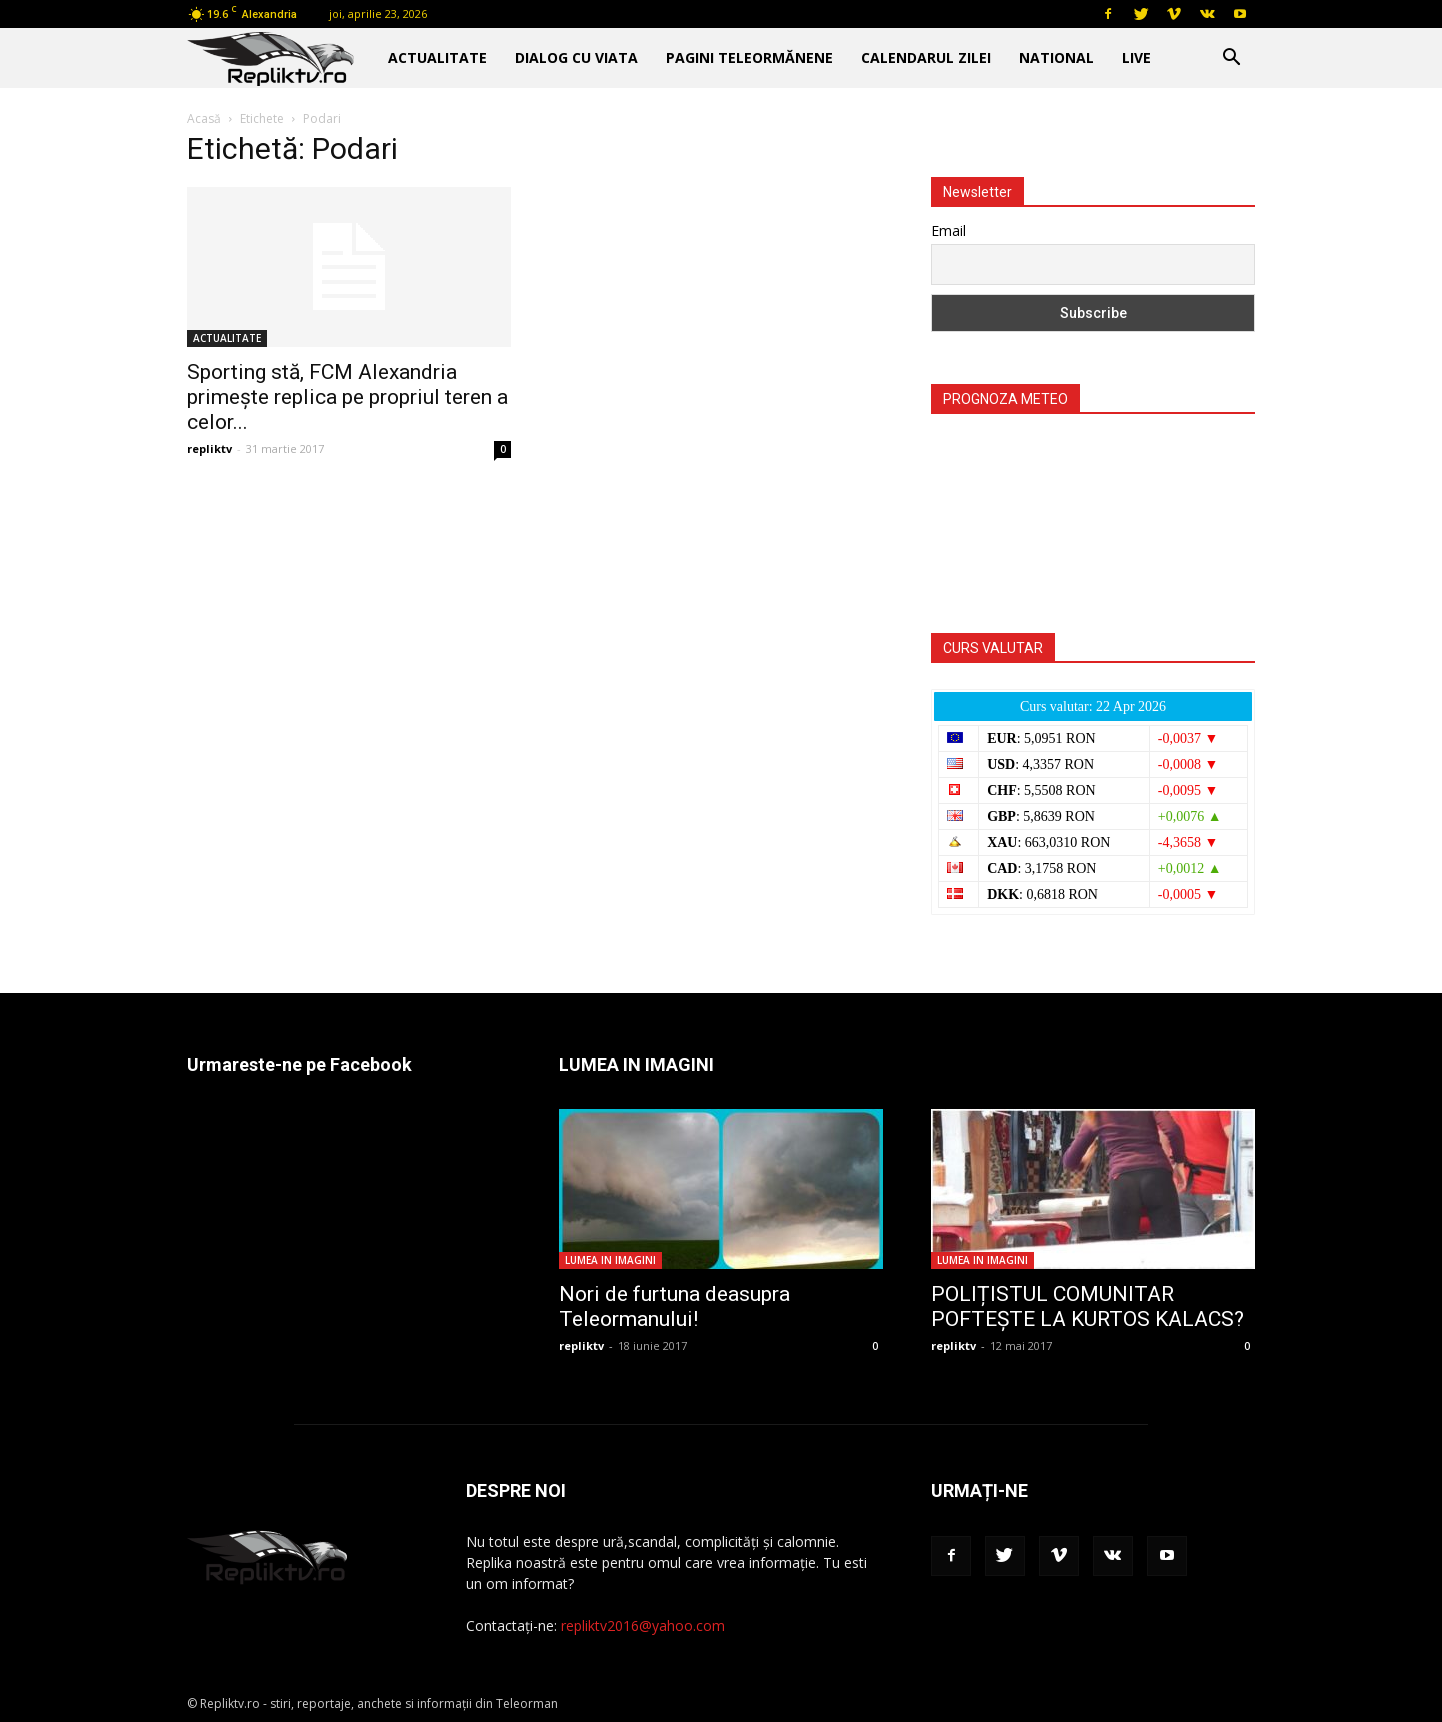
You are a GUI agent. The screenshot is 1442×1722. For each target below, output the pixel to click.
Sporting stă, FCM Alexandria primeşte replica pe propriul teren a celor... (347, 397)
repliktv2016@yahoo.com (643, 1625)
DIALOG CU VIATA (576, 57)
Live (1136, 57)
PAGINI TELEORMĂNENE (749, 57)
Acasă (204, 118)
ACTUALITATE (437, 57)
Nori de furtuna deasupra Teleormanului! (674, 1306)
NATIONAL (1056, 57)
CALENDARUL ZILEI (926, 57)
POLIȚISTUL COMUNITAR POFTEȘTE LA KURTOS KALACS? (1087, 1306)
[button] (1231, 59)
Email (948, 230)
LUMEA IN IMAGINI (610, 1260)
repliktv (209, 448)
